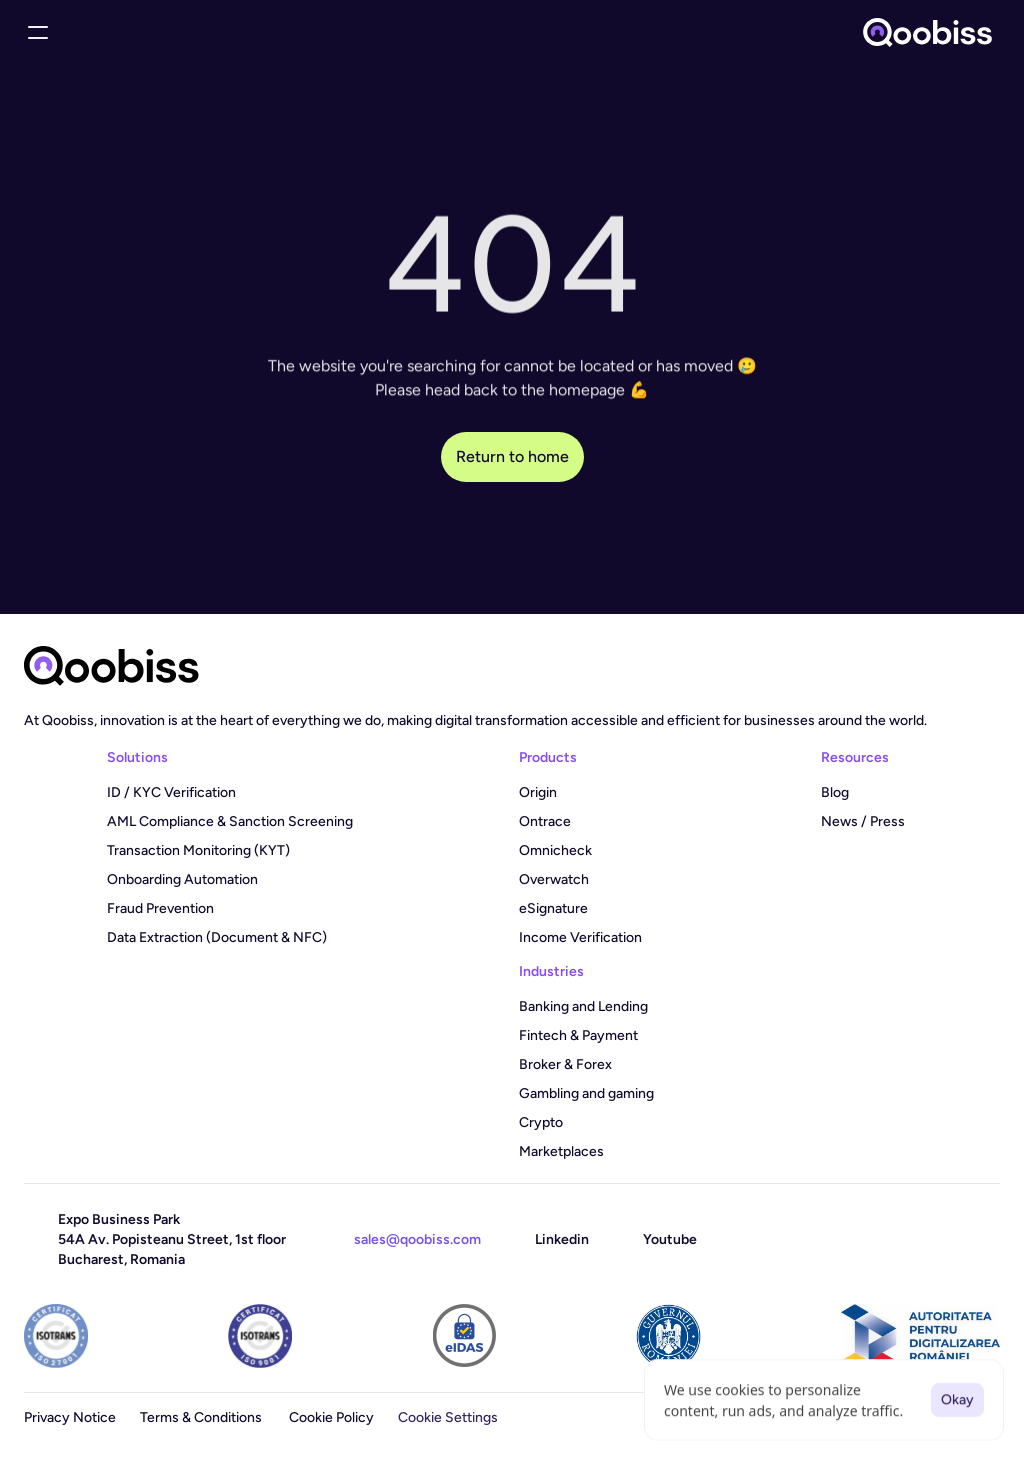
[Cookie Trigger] (448, 1418)
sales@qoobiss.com (417, 1239)
